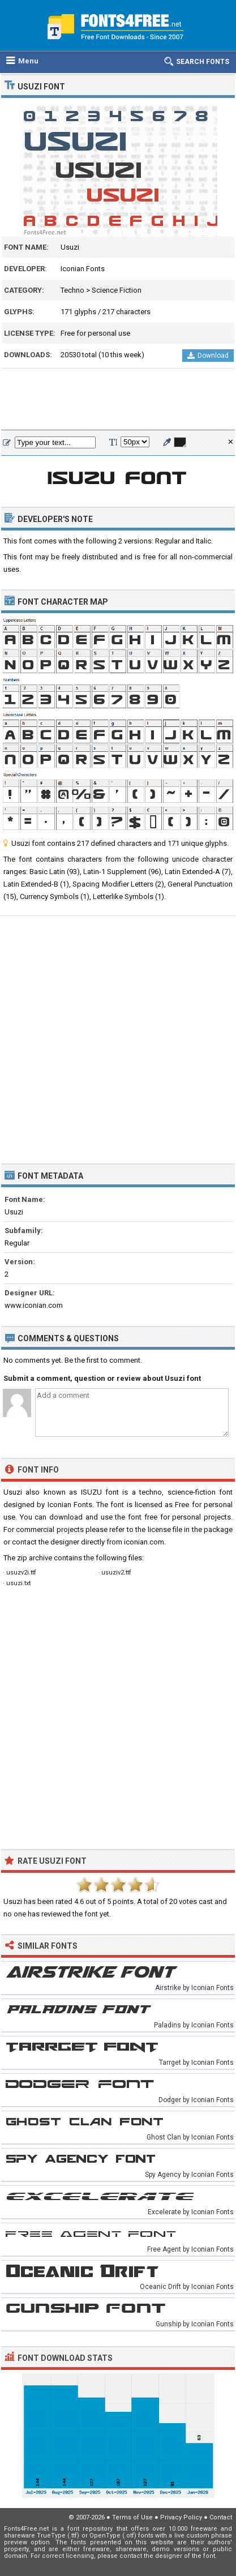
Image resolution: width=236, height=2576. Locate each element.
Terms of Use (132, 2517)
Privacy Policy (181, 2517)
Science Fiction (116, 290)
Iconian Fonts (83, 268)
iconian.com (144, 1542)
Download (208, 356)
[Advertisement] (118, 399)
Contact (220, 2517)
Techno (72, 290)
